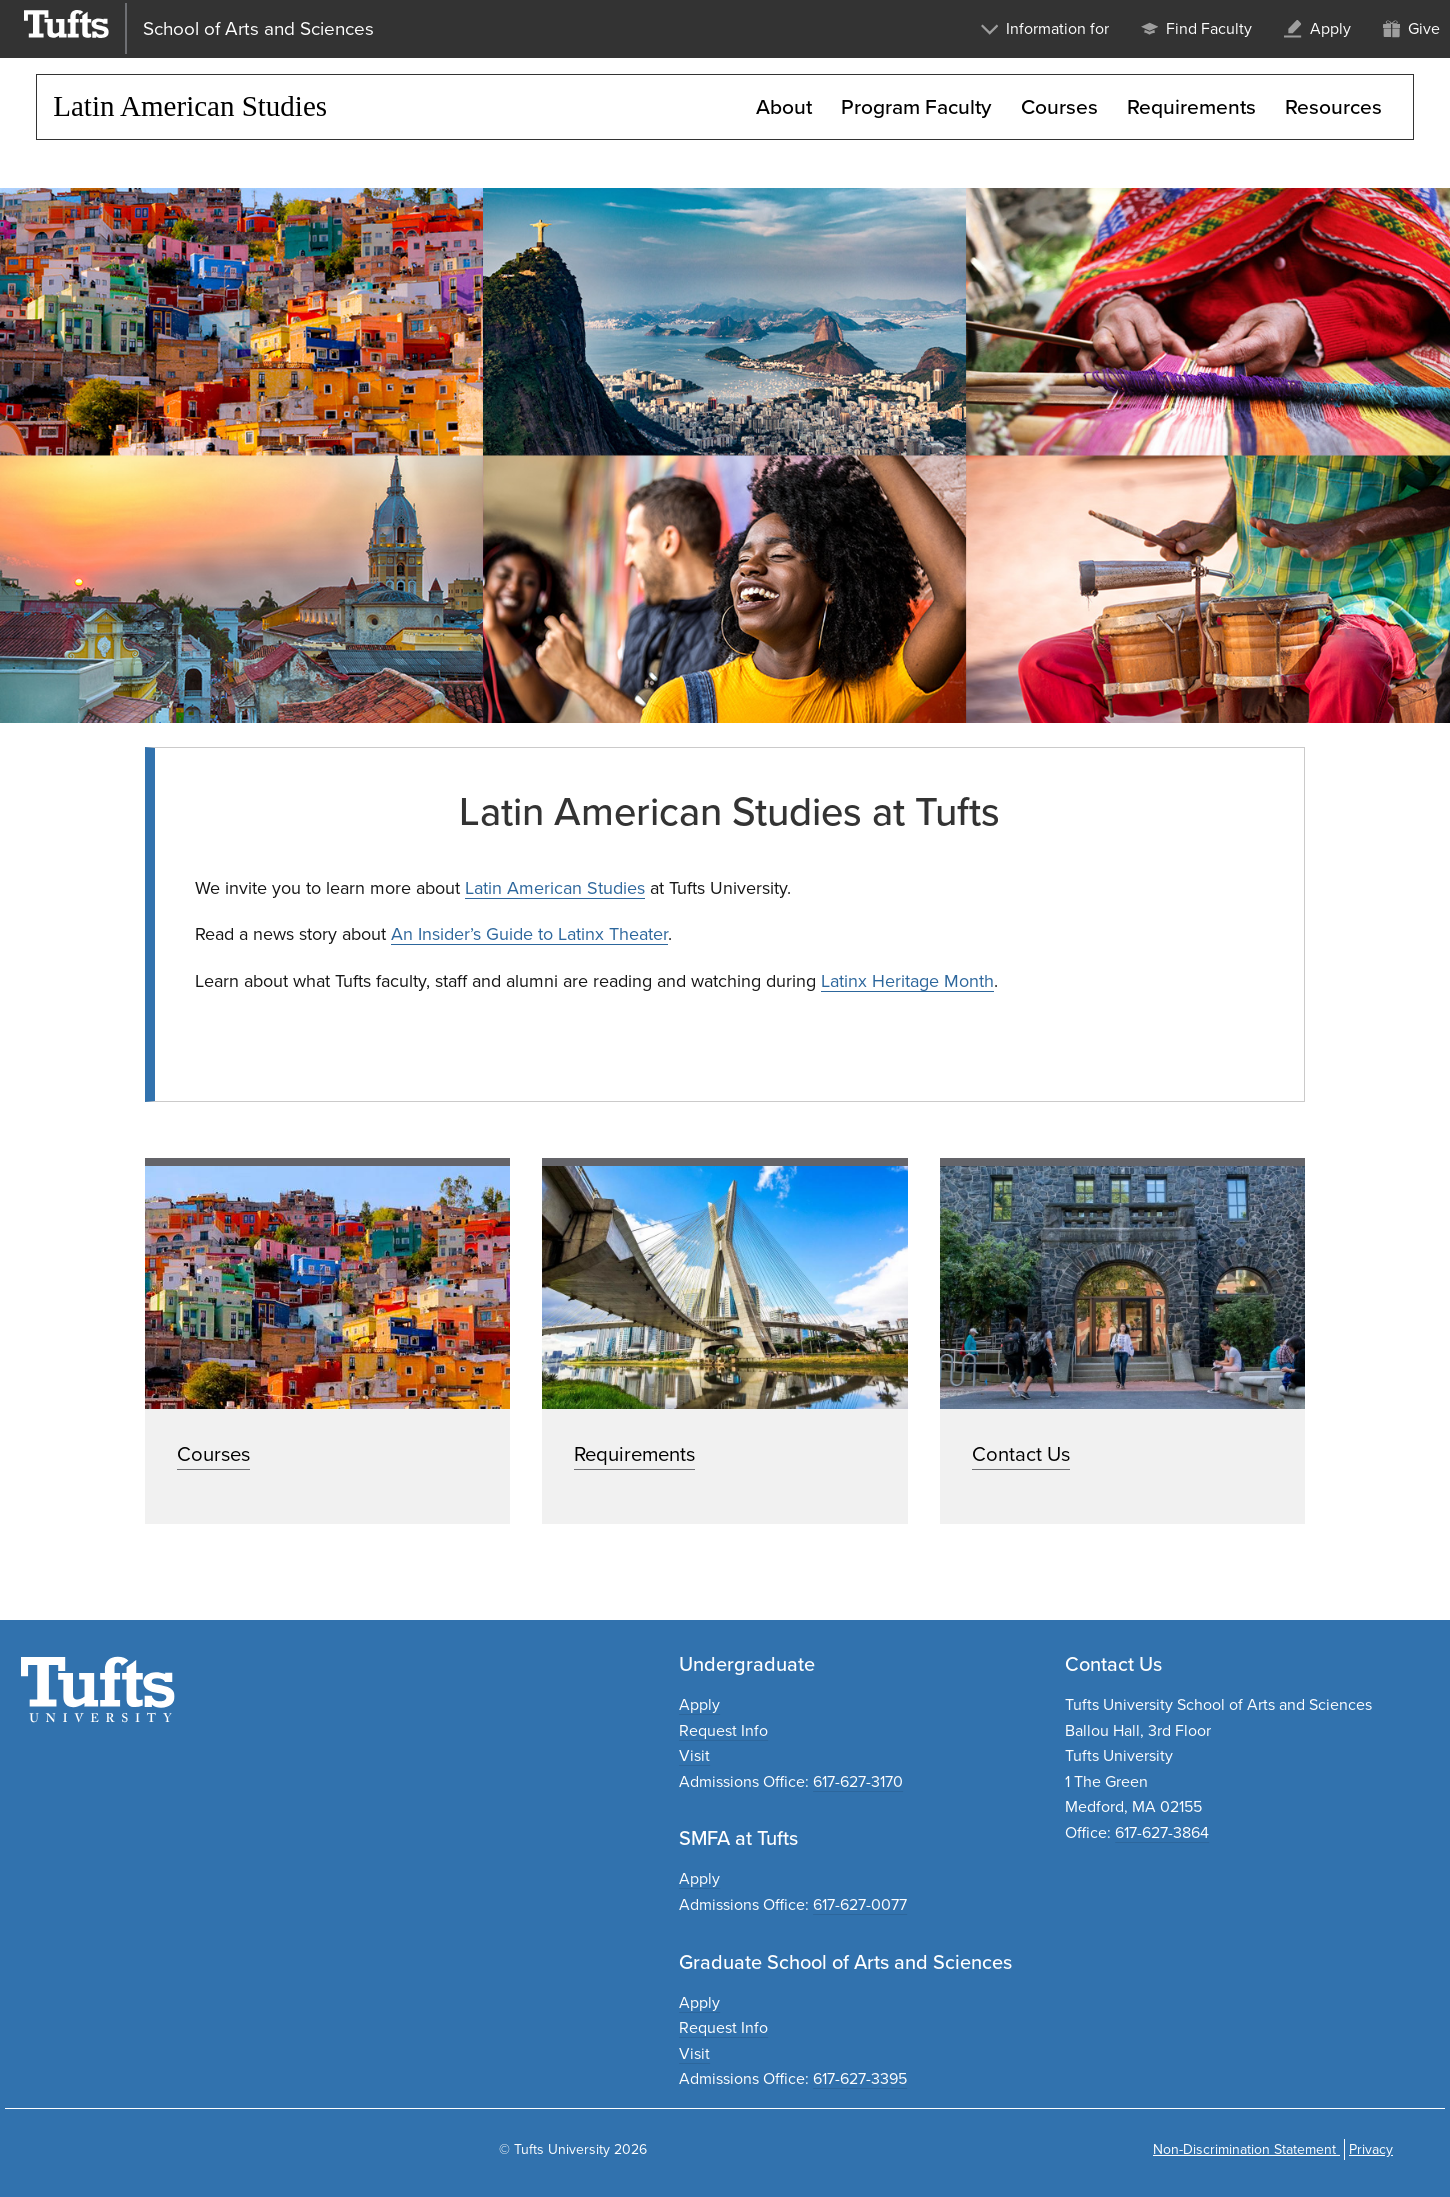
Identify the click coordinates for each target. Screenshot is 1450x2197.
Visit (694, 1755)
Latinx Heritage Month (907, 981)
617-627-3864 (1162, 1832)
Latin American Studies (555, 888)
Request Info (723, 1730)
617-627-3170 (858, 1781)
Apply (699, 1704)
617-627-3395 (860, 2078)
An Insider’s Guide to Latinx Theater (529, 934)
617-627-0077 (860, 1904)
